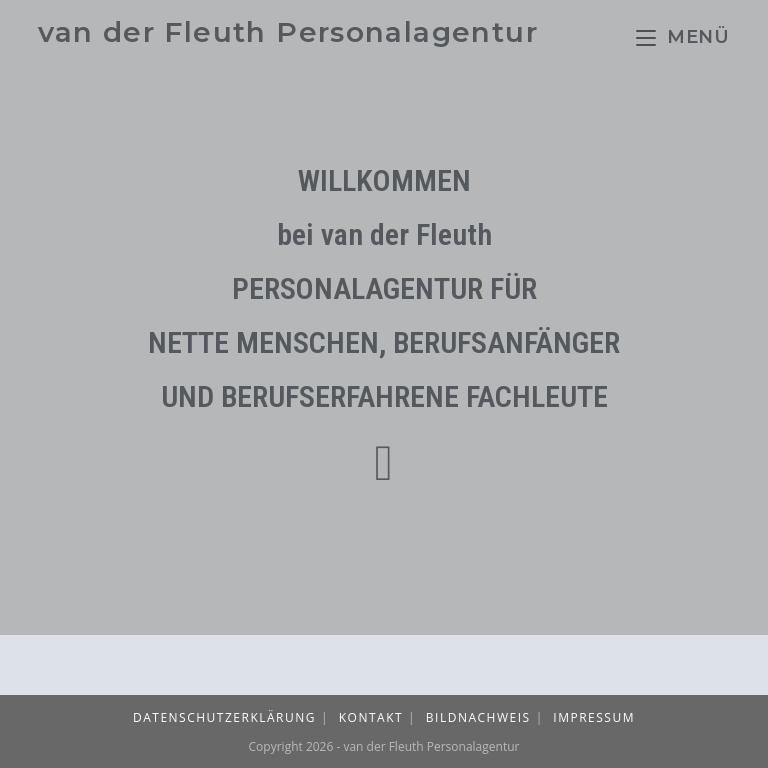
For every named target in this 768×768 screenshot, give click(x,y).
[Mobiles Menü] (683, 37)
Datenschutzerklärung (224, 717)
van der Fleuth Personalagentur (288, 32)
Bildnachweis (478, 717)
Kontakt (371, 717)
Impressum (594, 717)
